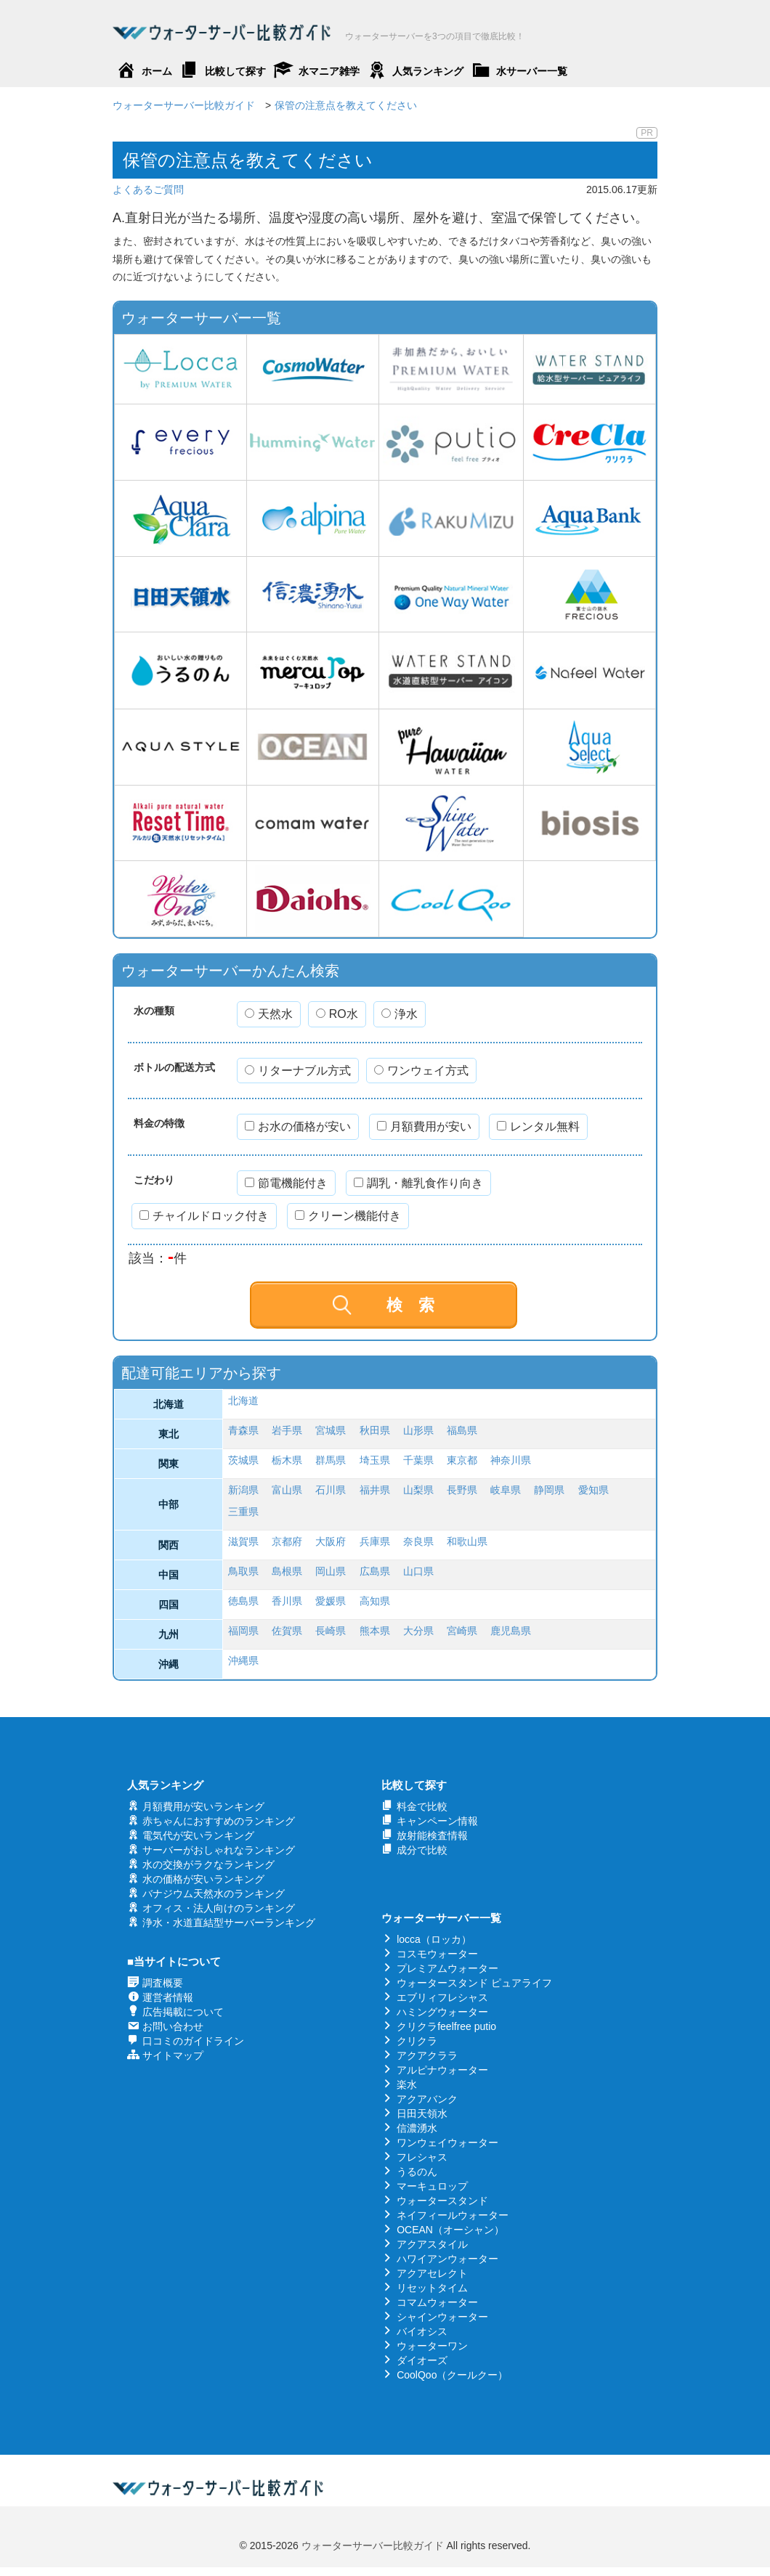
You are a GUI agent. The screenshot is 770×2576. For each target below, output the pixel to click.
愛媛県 (330, 1601)
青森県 (243, 1430)
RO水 (337, 1014)
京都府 (287, 1541)
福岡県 (243, 1631)
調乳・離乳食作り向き (418, 1183)
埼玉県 (375, 1460)
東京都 (462, 1460)
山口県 (418, 1571)
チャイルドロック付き (204, 1216)
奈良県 (418, 1541)
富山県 (287, 1490)
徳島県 (243, 1601)
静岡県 (549, 1490)
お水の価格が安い (298, 1126)
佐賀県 (287, 1631)
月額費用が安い (424, 1126)
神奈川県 (510, 1460)
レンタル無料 (538, 1126)
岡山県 (330, 1571)
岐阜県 (505, 1490)
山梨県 (418, 1490)
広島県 (375, 1571)
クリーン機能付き (348, 1216)
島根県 (287, 1571)
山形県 (418, 1430)
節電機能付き (286, 1183)
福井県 (375, 1490)
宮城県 (330, 1430)
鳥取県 (243, 1571)
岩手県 (287, 1430)
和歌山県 (467, 1541)
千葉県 (418, 1460)
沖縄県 (243, 1660)
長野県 (462, 1490)
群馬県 (330, 1460)
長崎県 (330, 1631)
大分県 (418, 1631)
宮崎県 (462, 1631)
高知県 (375, 1601)
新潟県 (243, 1490)
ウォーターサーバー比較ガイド (372, 2545)
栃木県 (287, 1460)
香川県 (287, 1601)
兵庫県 (375, 1541)
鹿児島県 (510, 1631)
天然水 (269, 1014)
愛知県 (593, 1490)
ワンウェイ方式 (421, 1070)
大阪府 (330, 1541)
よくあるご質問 (148, 189)
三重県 (243, 1511)
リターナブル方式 (298, 1070)
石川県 (330, 1490)
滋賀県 (243, 1541)
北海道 (243, 1400)
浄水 (399, 1014)
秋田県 (375, 1430)
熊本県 (375, 1631)
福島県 (462, 1430)
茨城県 (243, 1460)
